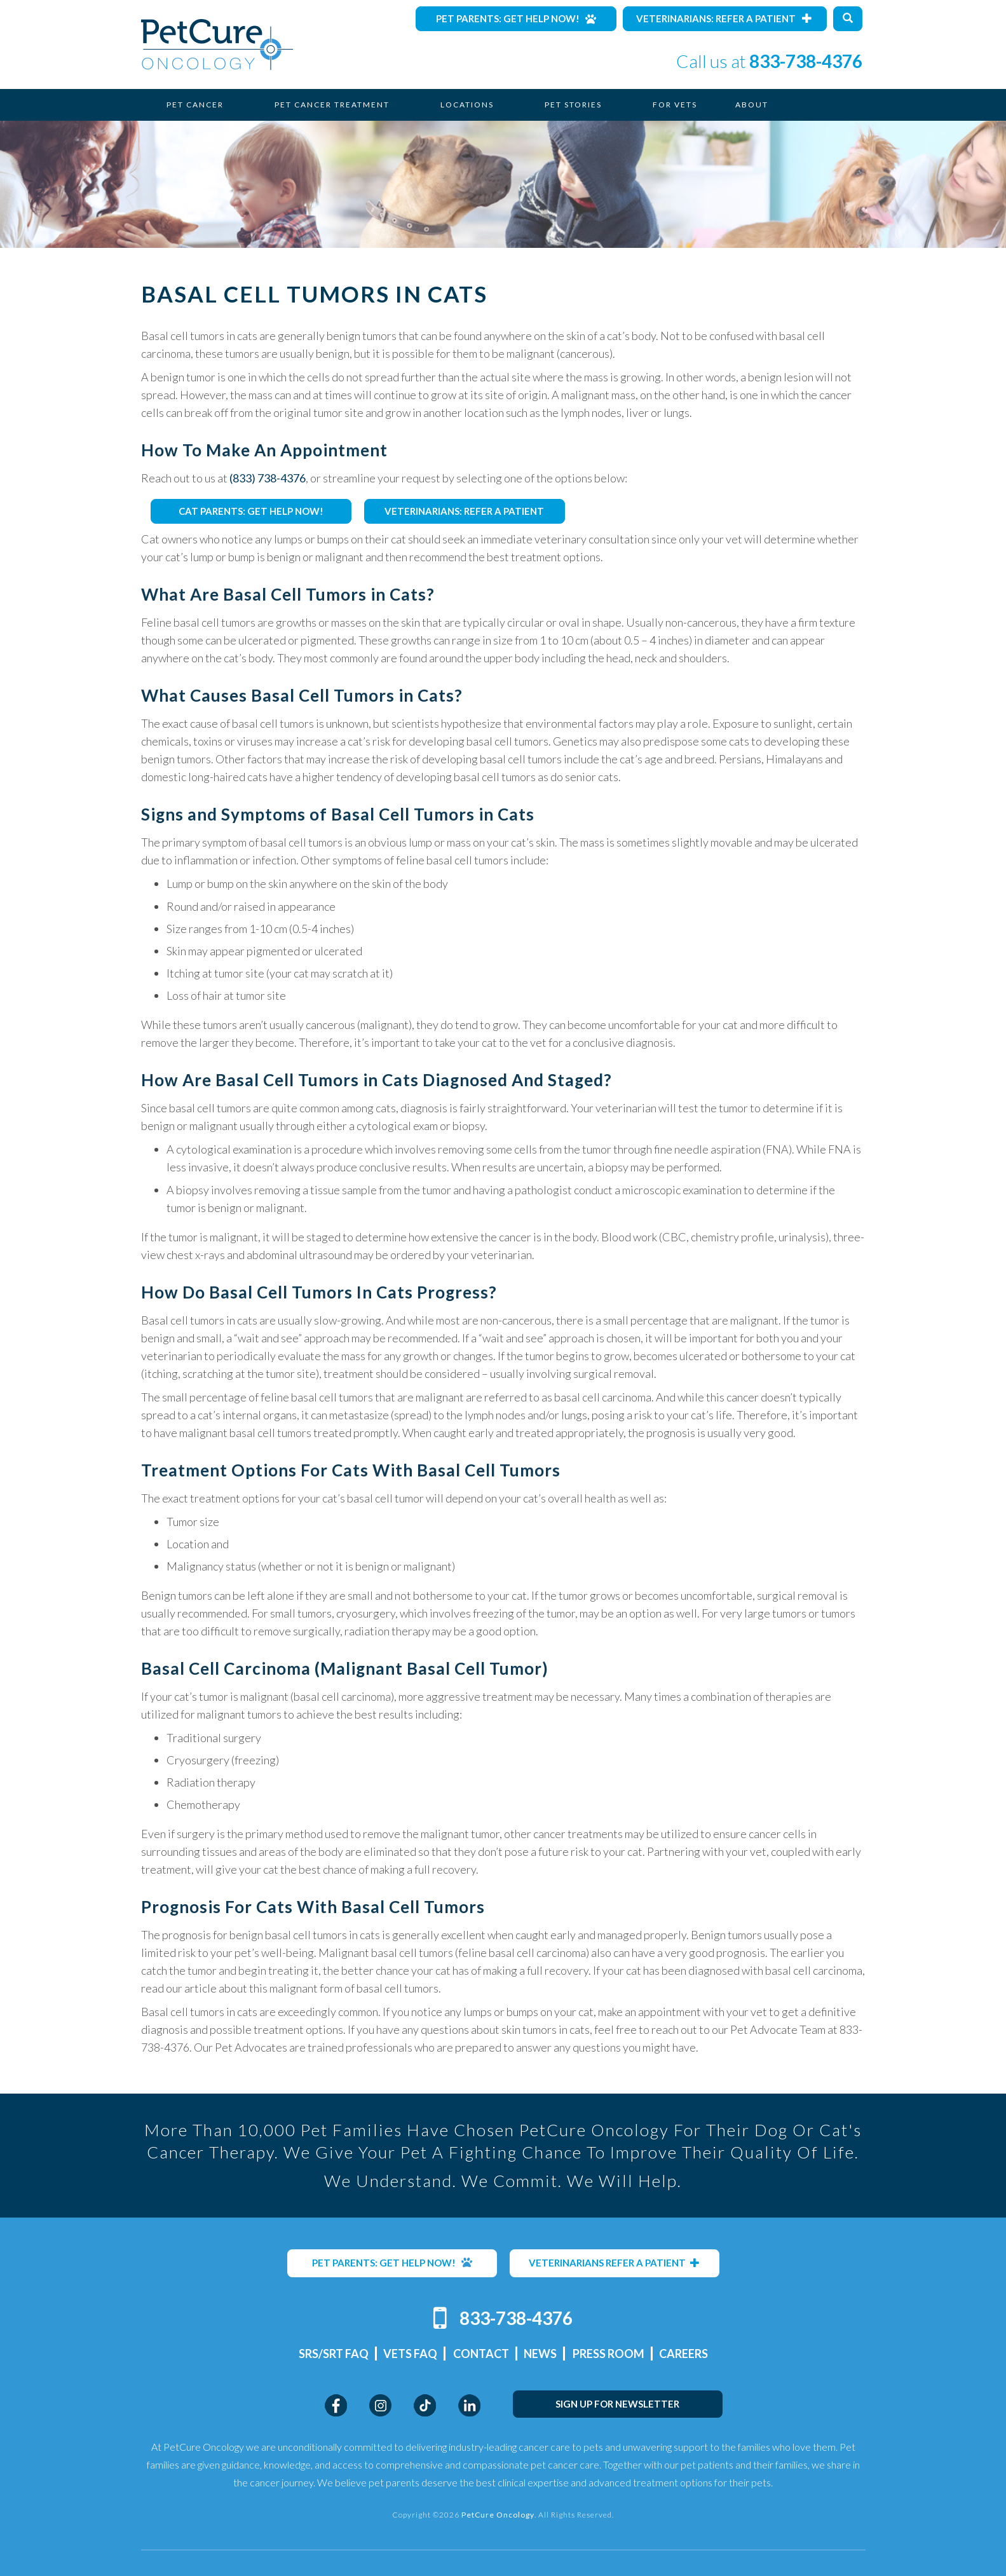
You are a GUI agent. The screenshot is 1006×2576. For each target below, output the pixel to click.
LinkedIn (469, 2405)
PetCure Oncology (217, 44)
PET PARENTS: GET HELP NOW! (392, 2262)
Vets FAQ (410, 2354)
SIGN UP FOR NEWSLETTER (617, 2403)
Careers (683, 2354)
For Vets (675, 104)
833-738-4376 (805, 61)
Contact (481, 2354)
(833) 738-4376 (267, 478)
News (540, 2354)
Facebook (336, 2405)
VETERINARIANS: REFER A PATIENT (464, 511)
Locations (467, 104)
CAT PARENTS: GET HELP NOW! (251, 511)
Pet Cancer (195, 104)
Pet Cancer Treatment (332, 104)
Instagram (380, 2405)
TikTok (425, 2405)
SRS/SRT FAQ (334, 2354)
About (751, 104)
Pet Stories (573, 104)
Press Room (608, 2354)
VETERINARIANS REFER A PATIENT (614, 2262)
